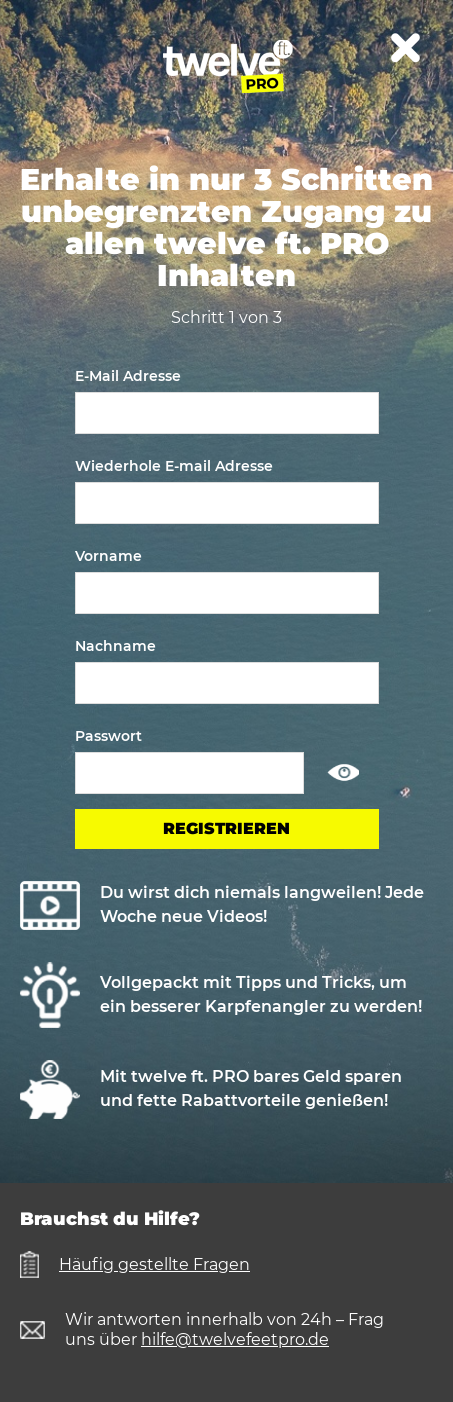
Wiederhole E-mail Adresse (174, 466)
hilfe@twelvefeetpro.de (235, 1339)
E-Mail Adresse (128, 376)
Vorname (108, 556)
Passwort (108, 736)
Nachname (115, 646)
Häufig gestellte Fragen (154, 1264)
